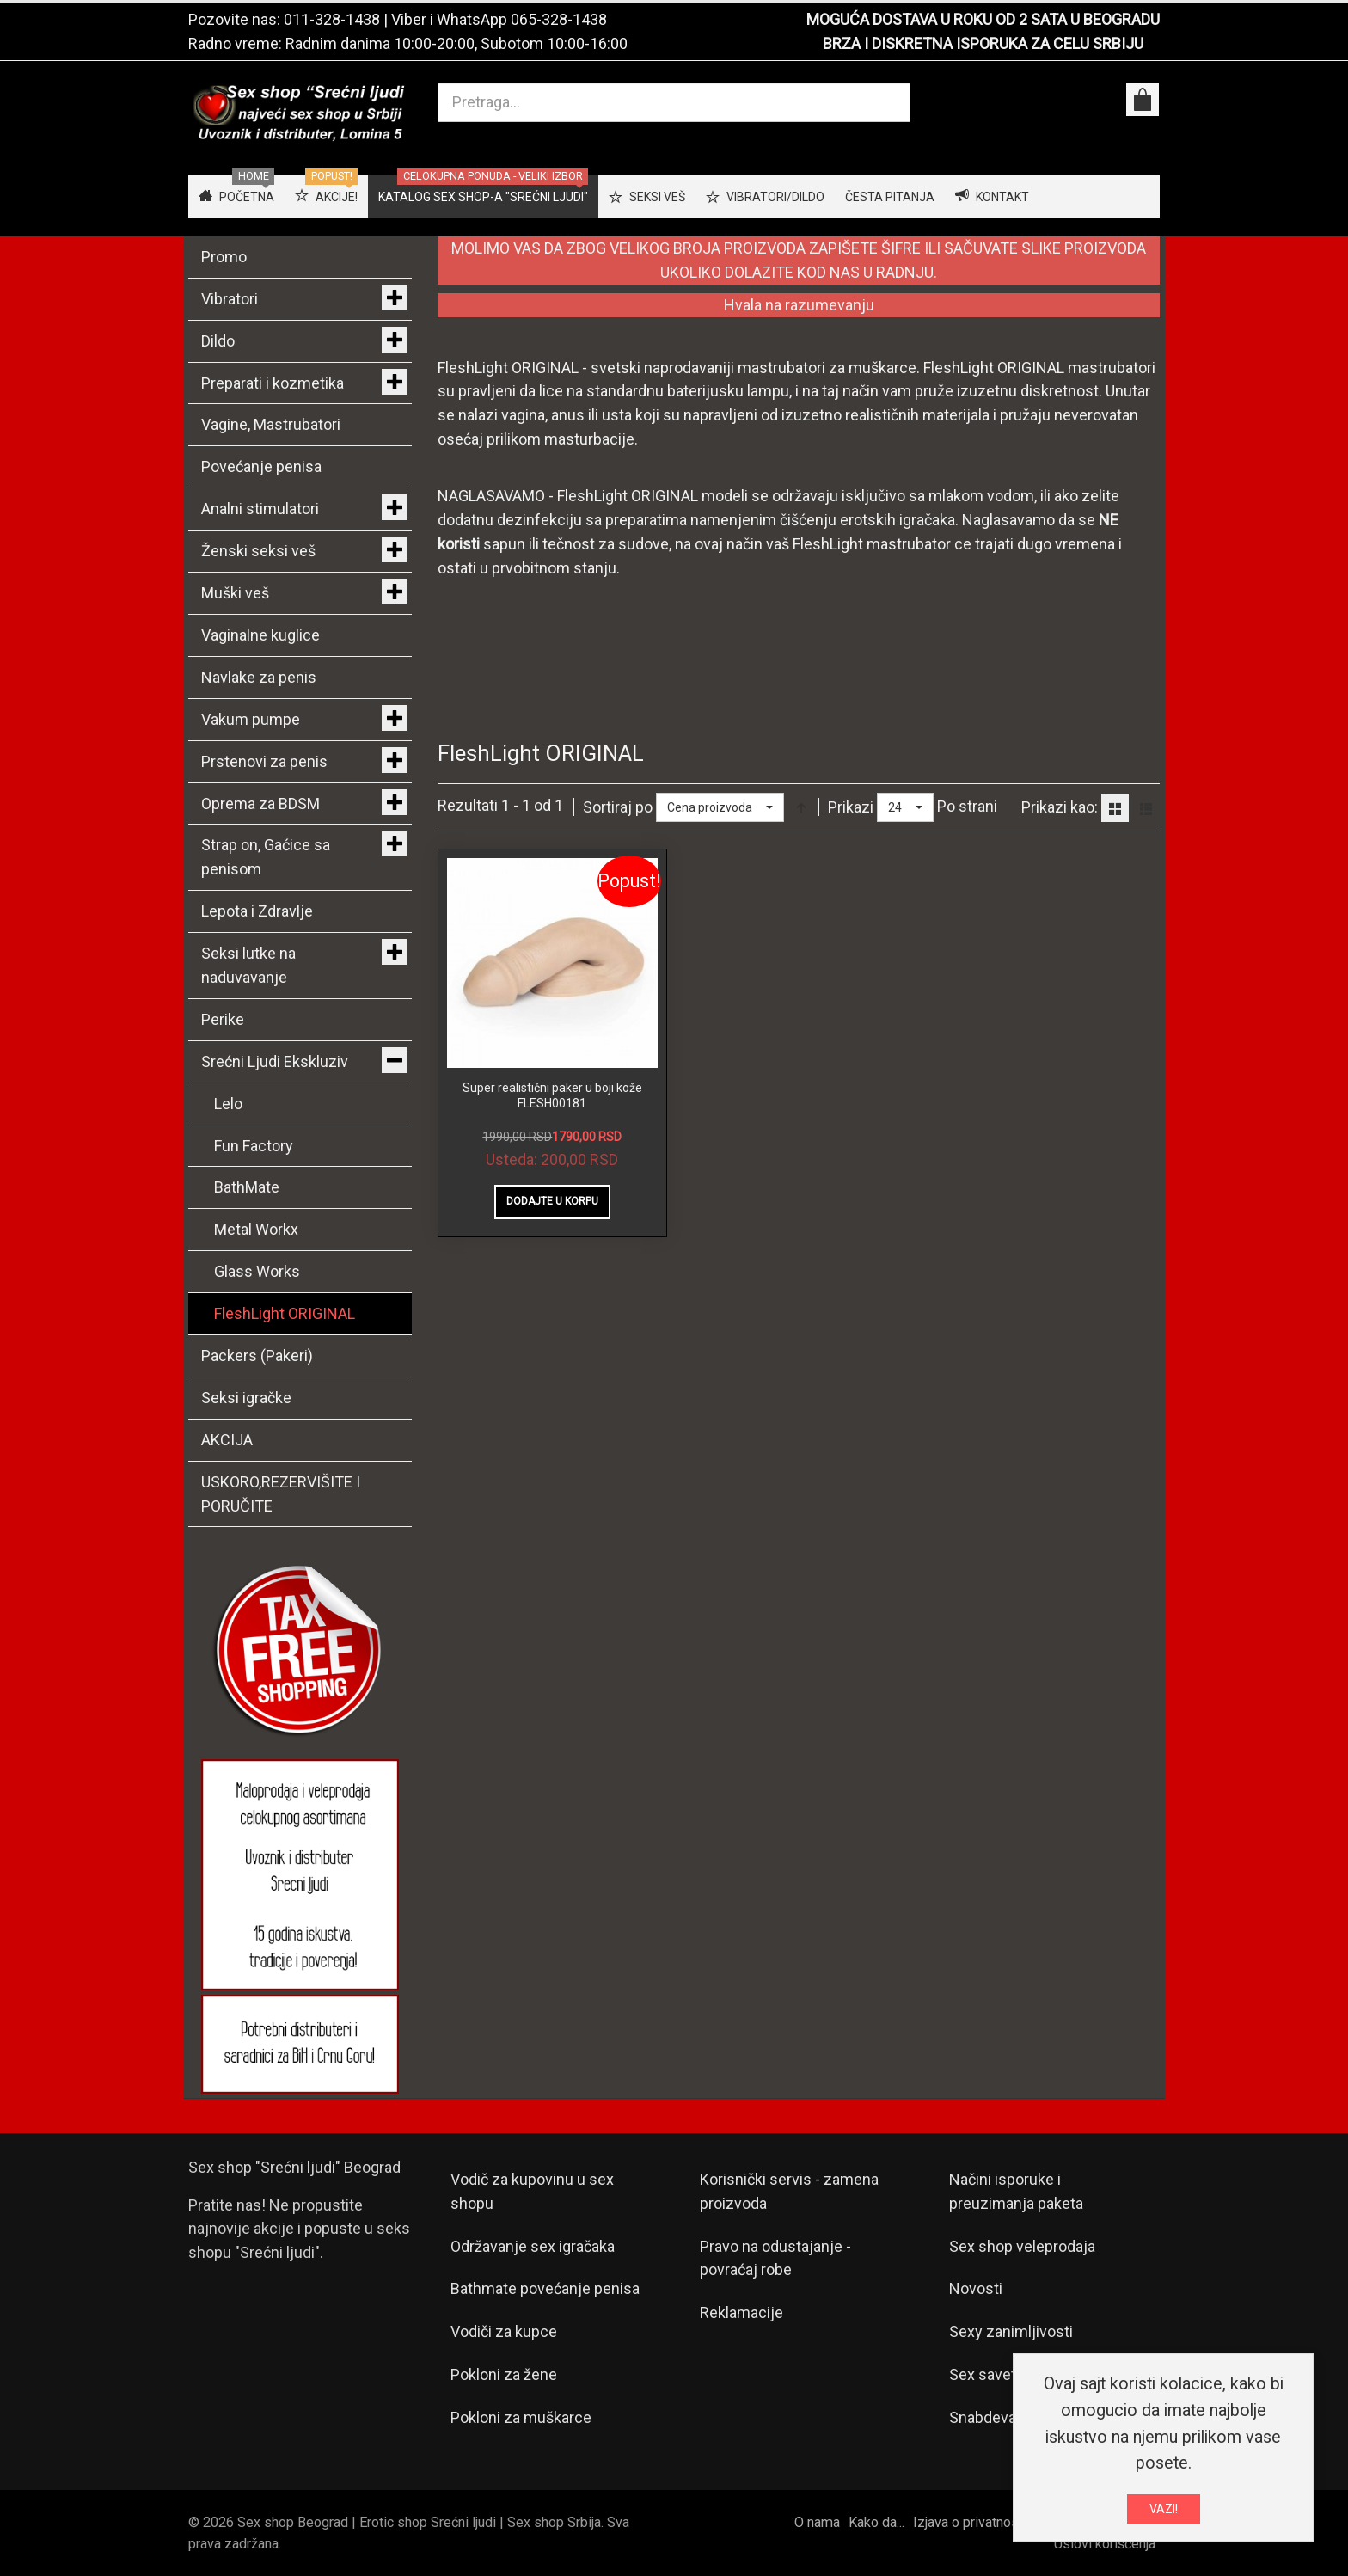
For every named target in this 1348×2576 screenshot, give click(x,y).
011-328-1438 (332, 19)
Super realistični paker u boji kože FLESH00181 (552, 1095)
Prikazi (850, 807)
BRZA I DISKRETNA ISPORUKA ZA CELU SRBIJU (983, 43)
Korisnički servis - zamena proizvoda (789, 2191)
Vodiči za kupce (503, 2331)
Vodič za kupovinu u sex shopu (532, 2191)
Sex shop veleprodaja (1022, 2246)
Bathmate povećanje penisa (545, 2288)
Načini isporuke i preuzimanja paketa (1016, 2191)
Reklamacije (741, 2312)
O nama (817, 2522)
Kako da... (876, 2522)
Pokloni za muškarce (520, 2417)
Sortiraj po (618, 807)
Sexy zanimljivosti (1011, 2331)
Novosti (975, 2288)
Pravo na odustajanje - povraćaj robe (775, 2258)
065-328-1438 (559, 19)
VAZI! (1163, 2509)
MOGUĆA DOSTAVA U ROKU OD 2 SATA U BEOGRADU (983, 19)
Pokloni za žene (503, 2374)
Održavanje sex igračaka (532, 2246)
